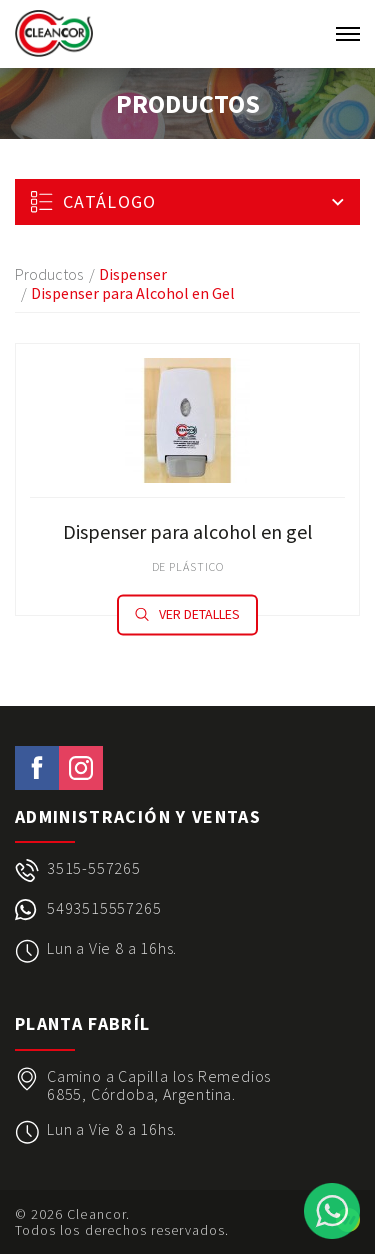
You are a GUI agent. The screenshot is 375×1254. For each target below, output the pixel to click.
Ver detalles (187, 614)
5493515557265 (104, 908)
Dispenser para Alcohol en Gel (133, 293)
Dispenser (133, 274)
